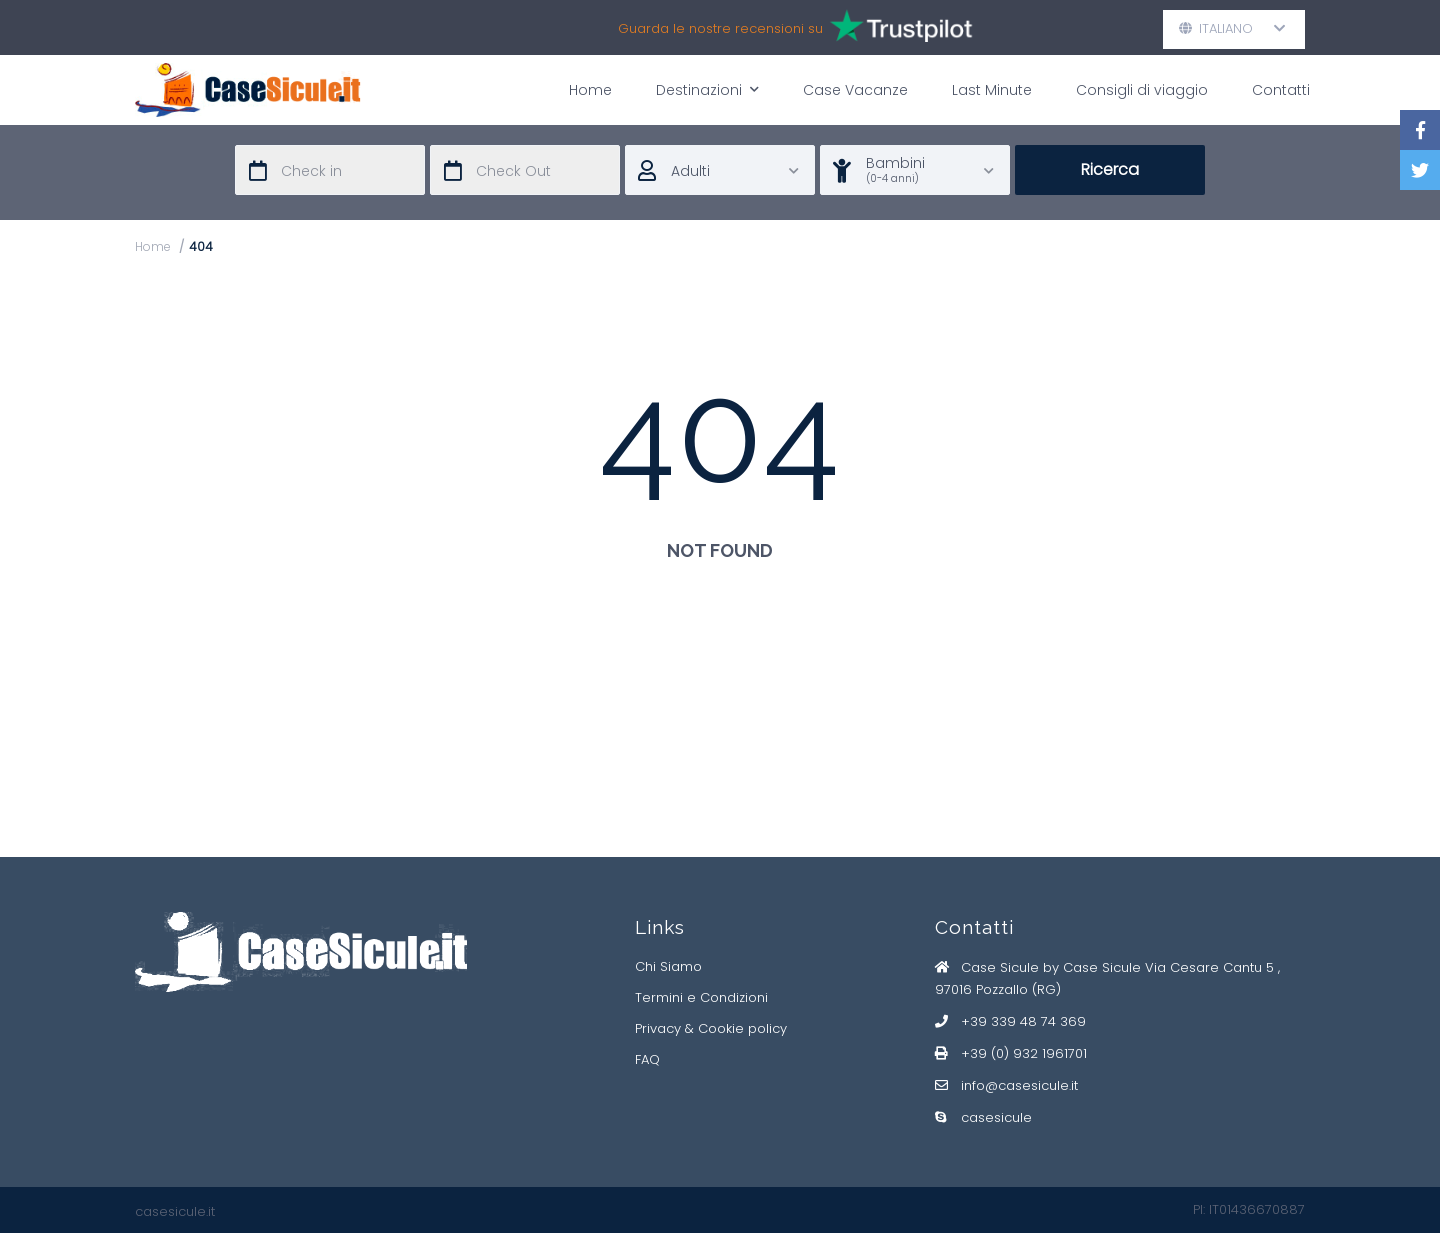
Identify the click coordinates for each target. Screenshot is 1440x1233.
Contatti (1281, 90)
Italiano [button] (1232, 28)
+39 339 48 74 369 (1023, 1021)
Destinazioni (707, 89)
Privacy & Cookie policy (711, 1028)
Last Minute (992, 90)
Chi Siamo (668, 966)
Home (590, 90)
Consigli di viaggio (1142, 90)
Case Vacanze (855, 90)
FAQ (647, 1059)
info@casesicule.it (1019, 1085)
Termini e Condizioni (701, 997)
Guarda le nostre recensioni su (796, 28)
